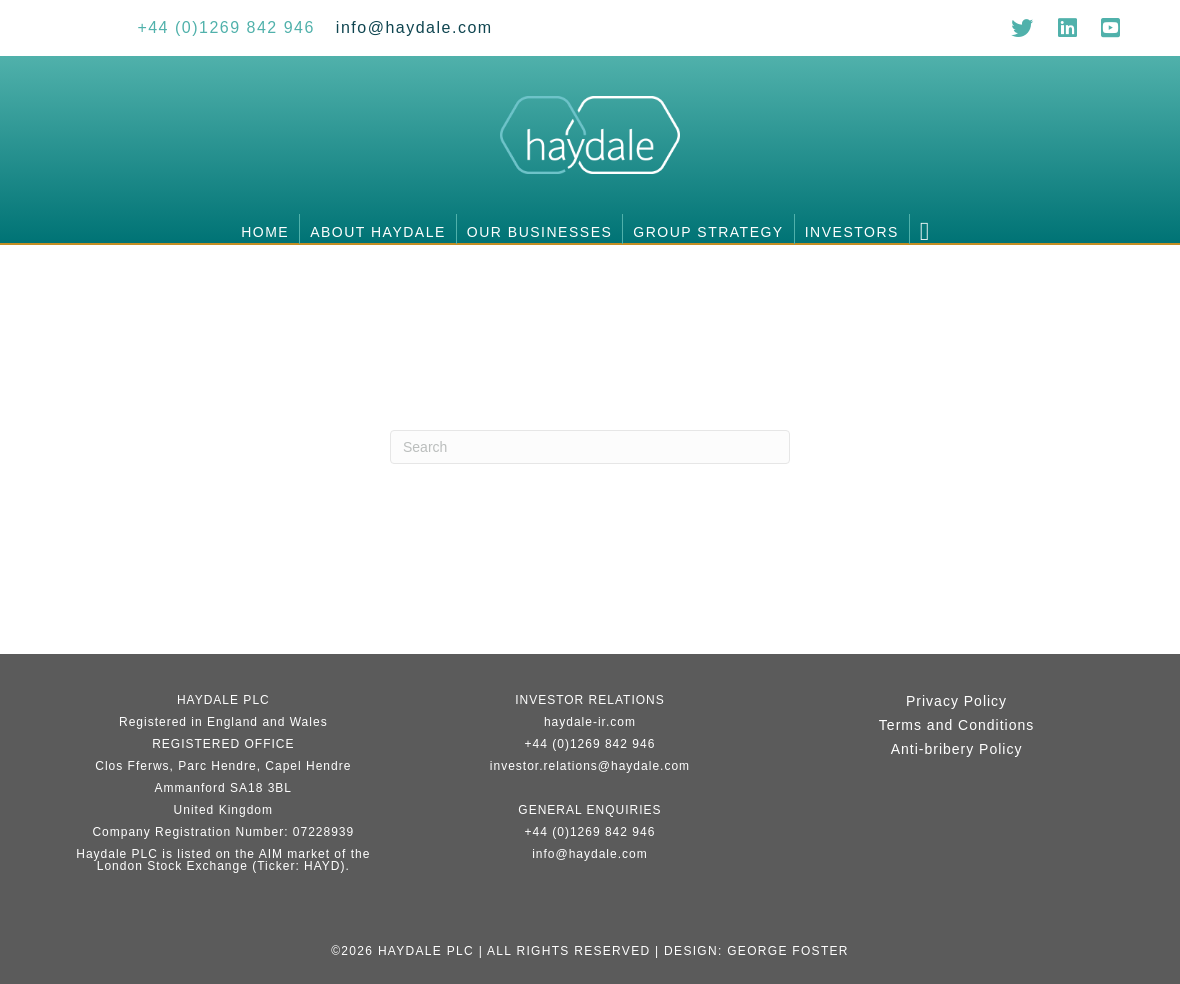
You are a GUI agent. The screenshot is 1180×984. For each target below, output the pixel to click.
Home (265, 232)
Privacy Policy (956, 701)
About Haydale (378, 232)
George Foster (788, 951)
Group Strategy (708, 232)
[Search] (590, 447)
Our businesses (539, 232)
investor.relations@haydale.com (590, 766)
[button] (929, 228)
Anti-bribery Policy (957, 749)
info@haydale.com (590, 854)
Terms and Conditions (956, 725)
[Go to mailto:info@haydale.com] (414, 27)
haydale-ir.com (590, 722)
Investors (852, 232)
